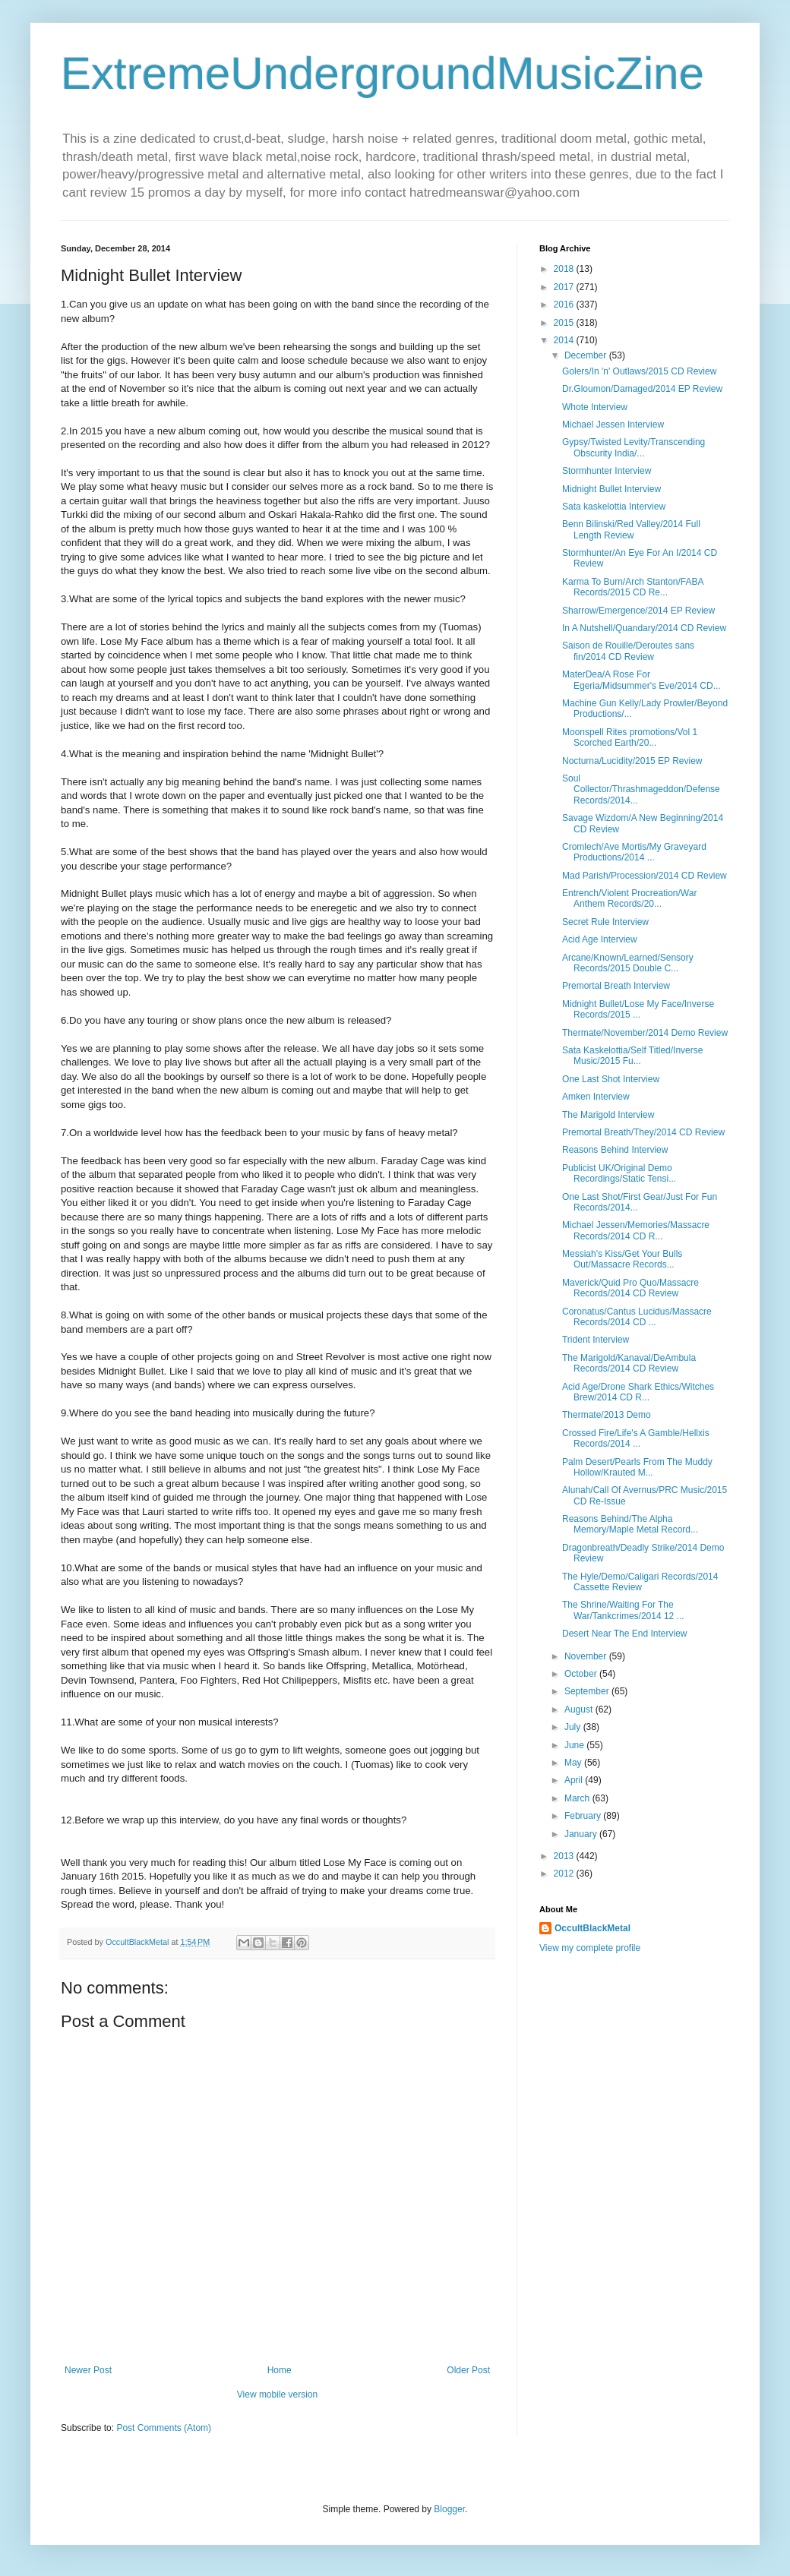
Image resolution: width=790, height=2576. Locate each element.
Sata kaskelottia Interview (613, 506)
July (573, 1727)
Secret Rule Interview (605, 922)
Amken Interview (596, 1096)
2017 (565, 287)
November (586, 1656)
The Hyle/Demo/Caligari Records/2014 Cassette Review (640, 1582)
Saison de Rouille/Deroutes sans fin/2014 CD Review (628, 650)
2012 (565, 1873)
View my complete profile (589, 1948)
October (581, 1673)
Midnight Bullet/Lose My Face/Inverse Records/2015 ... (638, 1009)
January (581, 1834)
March (578, 1798)
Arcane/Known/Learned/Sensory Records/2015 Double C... (628, 963)
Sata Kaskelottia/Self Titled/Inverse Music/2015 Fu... (632, 1055)
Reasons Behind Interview (615, 1149)
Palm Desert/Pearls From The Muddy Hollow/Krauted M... (637, 1467)
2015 (565, 322)
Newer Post (88, 2370)
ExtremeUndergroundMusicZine (382, 73)
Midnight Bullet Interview (611, 489)
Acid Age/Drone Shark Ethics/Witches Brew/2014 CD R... (638, 1392)
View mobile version (277, 2394)
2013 (565, 1856)
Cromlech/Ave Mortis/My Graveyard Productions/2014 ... (634, 852)
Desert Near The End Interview (624, 1633)
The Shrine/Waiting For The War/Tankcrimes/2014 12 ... (623, 1610)
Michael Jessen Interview (613, 424)
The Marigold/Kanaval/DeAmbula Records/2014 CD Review (629, 1363)
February (583, 1815)
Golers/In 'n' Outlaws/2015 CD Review (639, 371)
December (586, 355)
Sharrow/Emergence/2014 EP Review (638, 610)
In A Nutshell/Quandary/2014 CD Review (644, 628)
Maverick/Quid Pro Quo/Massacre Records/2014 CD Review (630, 1288)
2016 (565, 304)
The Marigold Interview (608, 1115)
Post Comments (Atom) (163, 2428)
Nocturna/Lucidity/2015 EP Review (632, 761)
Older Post (468, 2370)
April (574, 1780)
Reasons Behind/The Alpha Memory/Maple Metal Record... (630, 1524)
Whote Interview (594, 407)
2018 (565, 269)
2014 (565, 340)
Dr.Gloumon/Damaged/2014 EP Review (642, 389)
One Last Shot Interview (610, 1079)
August (580, 1709)
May (574, 1762)
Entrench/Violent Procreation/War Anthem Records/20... (629, 898)
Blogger (449, 2509)
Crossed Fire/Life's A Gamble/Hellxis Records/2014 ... (635, 1438)
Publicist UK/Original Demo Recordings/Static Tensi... (619, 1173)
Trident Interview (595, 1339)
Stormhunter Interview (606, 471)
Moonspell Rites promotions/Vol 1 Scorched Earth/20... (629, 737)
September (587, 1691)
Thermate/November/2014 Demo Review (645, 1033)
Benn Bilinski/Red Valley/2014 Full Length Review (631, 529)
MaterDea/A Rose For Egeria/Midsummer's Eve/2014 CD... (641, 679)
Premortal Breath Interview (616, 985)
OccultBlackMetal (592, 1928)
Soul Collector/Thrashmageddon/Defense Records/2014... (641, 789)
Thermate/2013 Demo (606, 1415)
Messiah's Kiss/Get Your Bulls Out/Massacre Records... (622, 1259)
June (575, 1745)
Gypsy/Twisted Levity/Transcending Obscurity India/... (633, 447)
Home (279, 2370)
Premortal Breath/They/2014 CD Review (643, 1132)
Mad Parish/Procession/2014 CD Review (644, 875)
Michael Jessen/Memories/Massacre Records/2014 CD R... (635, 1230)
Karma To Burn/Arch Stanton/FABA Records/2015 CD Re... (632, 587)
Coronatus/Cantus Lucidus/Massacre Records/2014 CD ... (637, 1316)
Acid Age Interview (599, 939)
